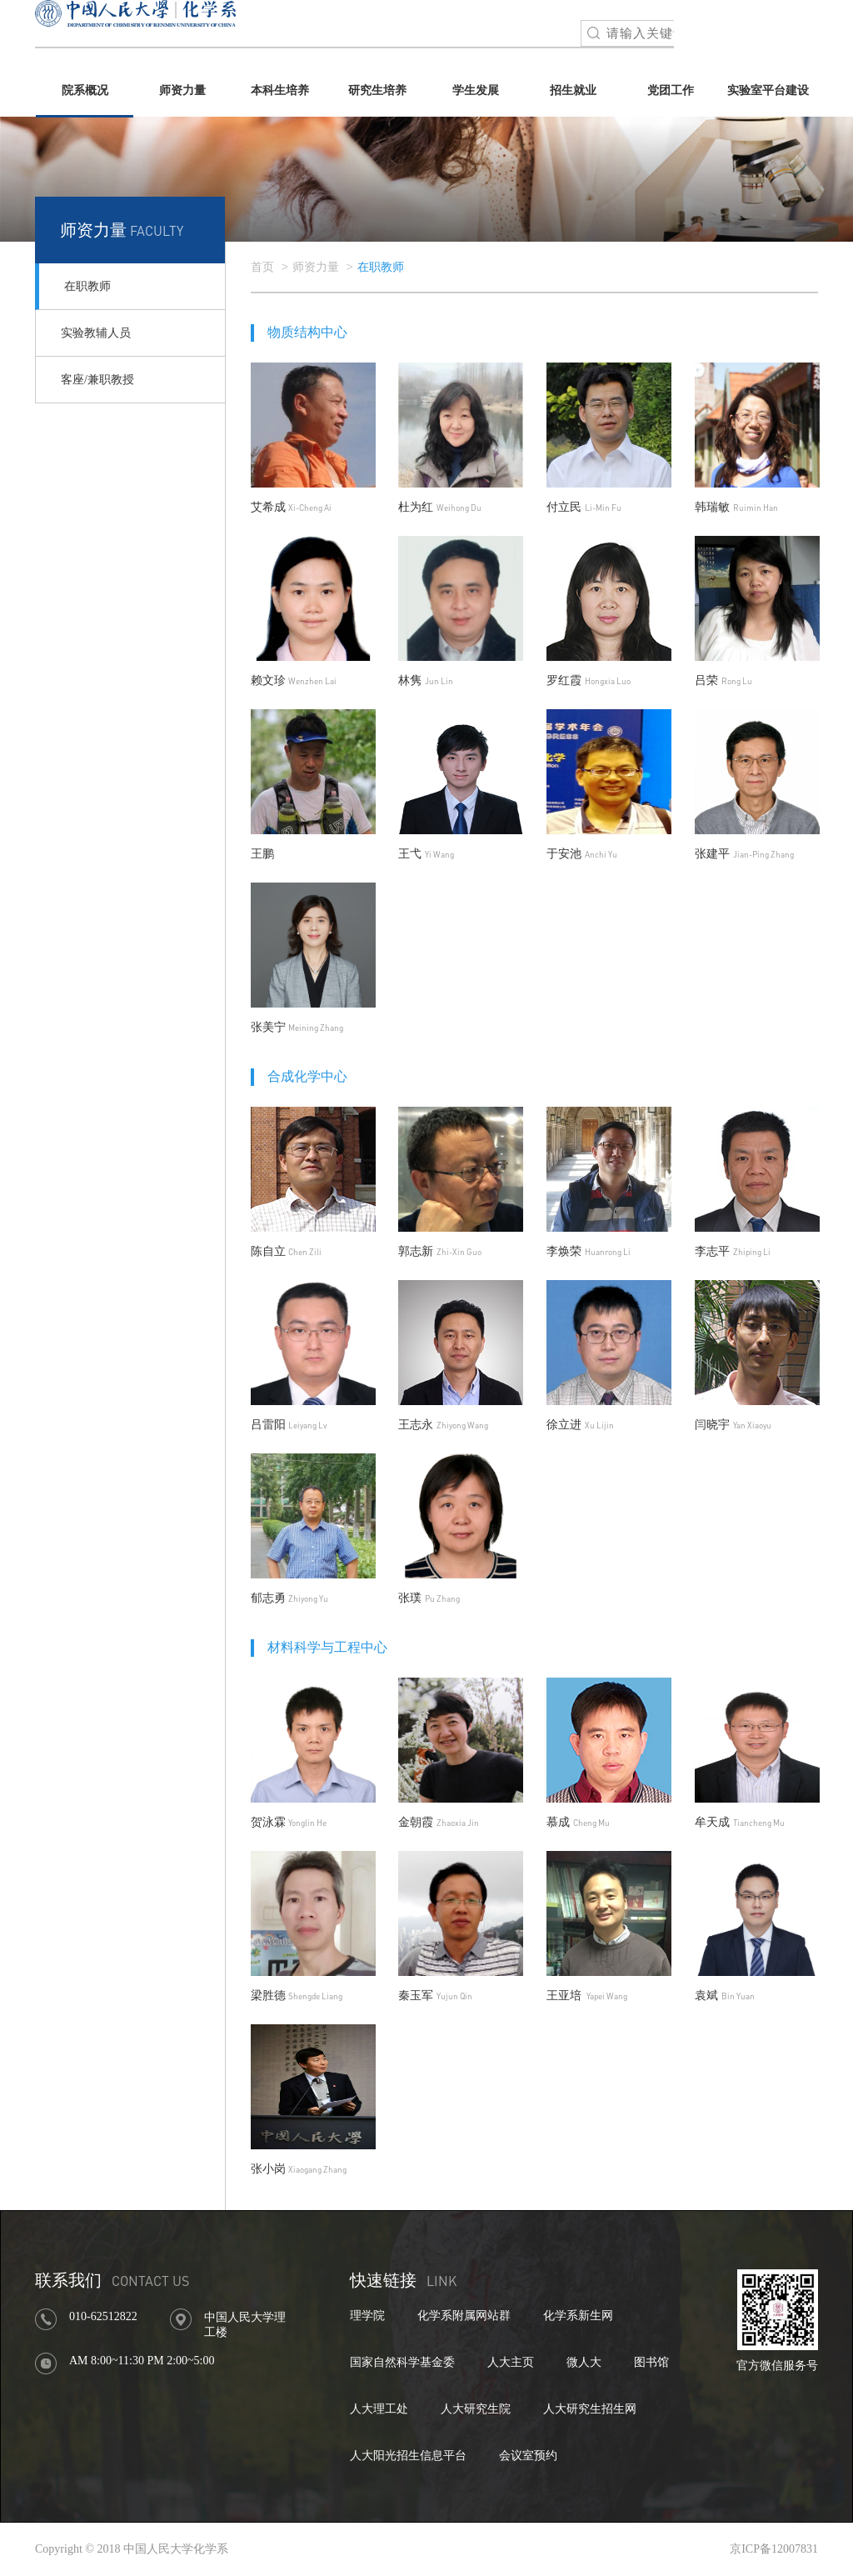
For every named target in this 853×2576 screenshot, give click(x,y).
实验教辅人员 (96, 333)
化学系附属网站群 (464, 2315)
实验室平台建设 (768, 90)
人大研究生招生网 (589, 2409)
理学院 (367, 2315)
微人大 (583, 2362)
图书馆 (651, 2362)
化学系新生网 (578, 2315)
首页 (262, 267)
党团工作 (670, 90)
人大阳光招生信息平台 (408, 2455)
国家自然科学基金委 (402, 2362)
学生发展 (475, 90)
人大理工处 (379, 2409)
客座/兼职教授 (97, 379)
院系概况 (85, 90)
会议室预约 (528, 2455)
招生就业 (573, 90)
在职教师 (87, 286)
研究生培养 (377, 90)
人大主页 (510, 2362)
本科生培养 (280, 90)
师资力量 (182, 90)
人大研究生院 (476, 2409)
